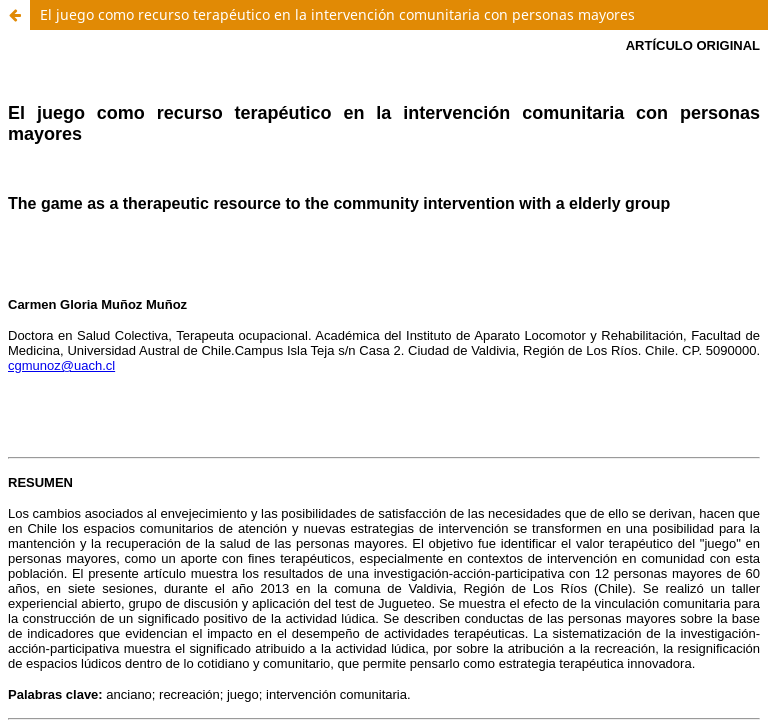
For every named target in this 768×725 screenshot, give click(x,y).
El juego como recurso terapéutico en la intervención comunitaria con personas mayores (337, 14)
